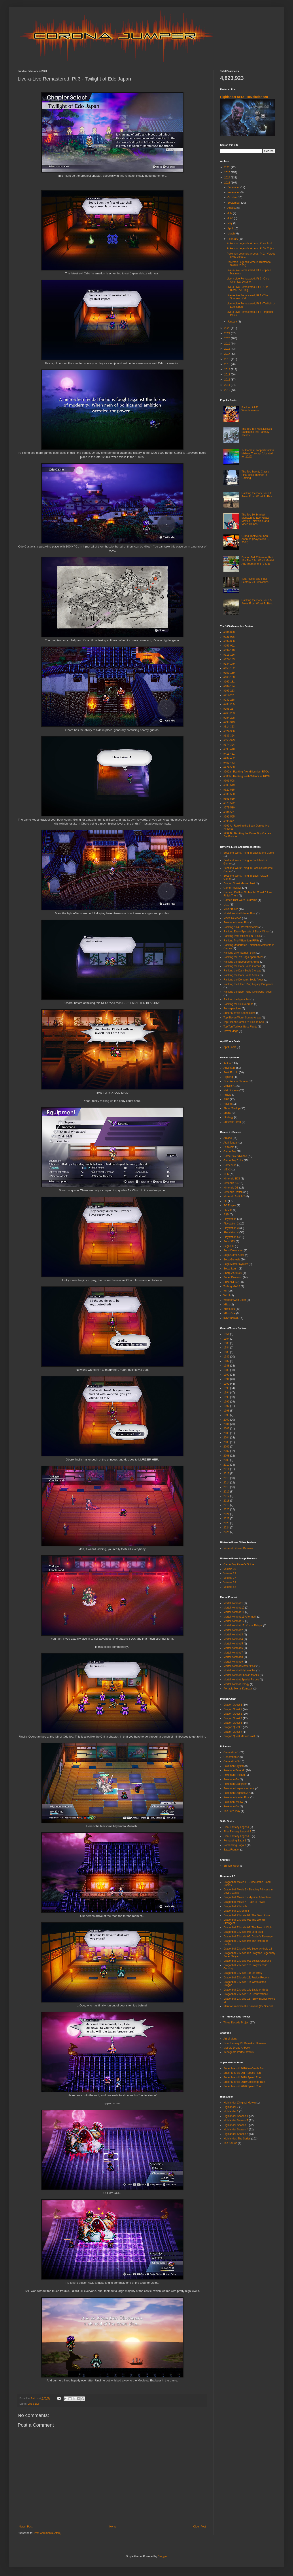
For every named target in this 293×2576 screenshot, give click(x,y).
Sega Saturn (230, 1268)
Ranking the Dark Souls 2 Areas (242, 966)
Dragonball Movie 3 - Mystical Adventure (247, 1897)
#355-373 (229, 740)
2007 (226, 1451)
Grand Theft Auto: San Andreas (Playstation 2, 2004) (255, 539)
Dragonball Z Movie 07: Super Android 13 (247, 1948)
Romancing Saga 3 (234, 1845)
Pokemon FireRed (234, 1774)
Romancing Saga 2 (234, 1840)
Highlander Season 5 (235, 2133)
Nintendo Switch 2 (234, 1196)
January (232, 321)
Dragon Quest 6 (232, 1727)
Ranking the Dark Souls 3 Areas (242, 970)
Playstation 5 (231, 1237)
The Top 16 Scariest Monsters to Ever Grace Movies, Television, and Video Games (256, 519)
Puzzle (227, 1094)
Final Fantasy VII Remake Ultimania (244, 2043)
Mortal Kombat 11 (233, 1612)
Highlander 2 (230, 2107)
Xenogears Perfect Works (238, 2052)
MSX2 (227, 1169)
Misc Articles (230, 909)
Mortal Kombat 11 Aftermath (239, 1616)
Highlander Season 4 (235, 2129)
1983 (226, 1343)
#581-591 (229, 812)
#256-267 (229, 708)
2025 (227, 172)
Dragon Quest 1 (232, 1704)
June (230, 218)
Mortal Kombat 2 (233, 1630)
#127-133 (229, 659)
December (233, 187)
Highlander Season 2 (235, 2120)
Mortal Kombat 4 (233, 1639)
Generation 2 (231, 1757)
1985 (226, 1352)
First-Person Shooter (235, 1081)
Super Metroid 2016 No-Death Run (243, 2068)
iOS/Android (230, 1318)
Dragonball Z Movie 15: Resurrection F (246, 1994)
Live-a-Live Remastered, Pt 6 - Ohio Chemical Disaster (248, 280)
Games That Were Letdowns (240, 900)
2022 (227, 328)
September (234, 202)
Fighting (228, 1076)
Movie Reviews (232, 918)
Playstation (229, 1219)
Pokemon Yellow (233, 1802)
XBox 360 (229, 1308)
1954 (226, 1338)
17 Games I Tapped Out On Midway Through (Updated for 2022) (258, 453)
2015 (227, 364)
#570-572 (229, 803)
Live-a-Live (34, 2403)
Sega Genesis (231, 1259)
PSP (226, 1214)
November (233, 192)
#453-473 (229, 762)
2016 (227, 359)
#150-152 (229, 668)
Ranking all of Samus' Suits (239, 952)
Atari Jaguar (230, 1142)
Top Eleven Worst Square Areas (242, 1017)
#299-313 (229, 722)
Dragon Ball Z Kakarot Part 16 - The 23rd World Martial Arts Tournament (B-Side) (258, 560)
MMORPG (229, 1085)
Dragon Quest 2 (232, 1709)
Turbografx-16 (231, 1286)
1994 (226, 1392)
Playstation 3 (231, 1228)
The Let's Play (231, 1811)
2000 (226, 1419)
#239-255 (229, 704)
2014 (227, 369)
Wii (225, 1290)
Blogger (162, 2556)
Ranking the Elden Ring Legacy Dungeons (248, 984)
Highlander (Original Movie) (239, 2102)
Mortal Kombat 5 (233, 1643)
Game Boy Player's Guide (238, 1564)
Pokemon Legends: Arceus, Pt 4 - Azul (249, 243)
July (230, 213)
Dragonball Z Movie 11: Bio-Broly (242, 1972)
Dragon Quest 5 (232, 1722)
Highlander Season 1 (235, 2116)
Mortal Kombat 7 (233, 1652)
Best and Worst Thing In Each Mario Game (248, 852)
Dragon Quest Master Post (239, 883)
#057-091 (229, 645)
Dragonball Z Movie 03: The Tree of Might (247, 1927)
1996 (226, 1401)
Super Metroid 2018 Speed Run (242, 2077)
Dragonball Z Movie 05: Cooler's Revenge (247, 1936)
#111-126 (229, 654)
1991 (226, 1379)
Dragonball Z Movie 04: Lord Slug (243, 1931)
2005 (226, 1442)
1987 (226, 1361)
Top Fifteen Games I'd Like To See (243, 1022)
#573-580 (229, 807)
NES (226, 1174)
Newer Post (25, 2526)
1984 (226, 1347)
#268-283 (229, 713)
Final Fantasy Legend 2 (237, 1831)
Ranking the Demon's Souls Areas (243, 979)
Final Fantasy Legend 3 (237, 1836)
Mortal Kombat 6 (233, 1648)
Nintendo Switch (233, 1192)
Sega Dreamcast (233, 1250)
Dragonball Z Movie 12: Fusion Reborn (246, 1977)
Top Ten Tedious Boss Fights (240, 1026)
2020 (227, 338)
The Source (230, 2143)
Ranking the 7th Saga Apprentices (243, 957)
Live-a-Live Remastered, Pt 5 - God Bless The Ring (247, 288)
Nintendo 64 (230, 1183)
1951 (226, 1334)
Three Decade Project (236, 2022)
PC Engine (229, 1205)
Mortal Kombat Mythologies (239, 1670)
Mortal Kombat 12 (233, 1621)
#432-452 (229, 758)
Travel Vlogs (230, 1031)
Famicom (228, 1147)
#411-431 (229, 753)
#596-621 (229, 821)
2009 (226, 1460)
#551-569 (229, 798)
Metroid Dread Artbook (236, 2047)
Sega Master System (235, 1264)
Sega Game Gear (233, 1254)
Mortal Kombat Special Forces (241, 1679)
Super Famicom (232, 1277)
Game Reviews (232, 887)
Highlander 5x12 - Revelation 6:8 (244, 97)
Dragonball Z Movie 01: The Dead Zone (246, 1915)
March (231, 233)
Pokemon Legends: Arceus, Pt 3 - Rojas (250, 248)
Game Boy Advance (235, 1156)
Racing (227, 1103)
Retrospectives (232, 1008)
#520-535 (229, 789)
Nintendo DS (230, 1187)
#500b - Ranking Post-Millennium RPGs (246, 776)
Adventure (229, 1067)
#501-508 (229, 780)
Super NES (230, 1282)
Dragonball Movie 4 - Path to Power (244, 1901)
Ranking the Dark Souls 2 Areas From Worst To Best (257, 495)
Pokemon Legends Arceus (238, 1788)
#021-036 (229, 636)
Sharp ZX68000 (232, 1273)
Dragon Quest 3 (232, 1713)
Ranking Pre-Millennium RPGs (241, 940)
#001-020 (229, 632)
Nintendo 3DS (231, 1178)
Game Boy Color (233, 1160)
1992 (226, 1383)
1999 (226, 1415)
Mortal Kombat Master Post (239, 913)
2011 (227, 384)
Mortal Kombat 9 (233, 1661)
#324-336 (229, 731)
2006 (226, 1446)
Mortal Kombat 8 (233, 1657)
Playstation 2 (231, 1223)
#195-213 (229, 690)
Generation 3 (231, 1761)
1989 (226, 1370)
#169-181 (229, 681)
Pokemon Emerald (234, 1770)
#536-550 (229, 794)
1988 (226, 1365)
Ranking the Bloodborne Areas (241, 961)
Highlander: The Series (237, 2138)
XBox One (229, 1313)
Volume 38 (229, 1582)
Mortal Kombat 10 (233, 1607)
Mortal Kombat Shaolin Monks (241, 1675)
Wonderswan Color (234, 1299)
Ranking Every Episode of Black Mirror (246, 931)
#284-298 (229, 717)
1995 (226, 1397)
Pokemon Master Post (236, 922)
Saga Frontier (231, 1849)
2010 (227, 390)
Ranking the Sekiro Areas (238, 1004)
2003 (226, 1433)
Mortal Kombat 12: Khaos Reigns (242, 1625)
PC (225, 1201)
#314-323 (229, 726)
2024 (227, 177)
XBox (226, 1304)
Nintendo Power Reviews (238, 1548)
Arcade (227, 1138)
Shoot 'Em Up (231, 1108)
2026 (227, 167)
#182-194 (229, 686)
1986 (226, 1356)
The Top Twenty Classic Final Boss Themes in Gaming (255, 475)
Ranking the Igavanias (236, 999)
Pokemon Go (231, 1779)
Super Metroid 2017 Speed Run (242, 2072)
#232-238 (229, 699)
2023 (227, 182)
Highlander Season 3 (235, 2125)
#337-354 (229, 735)
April (230, 228)
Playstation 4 (231, 1232)
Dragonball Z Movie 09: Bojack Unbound (247, 1960)
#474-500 (229, 767)
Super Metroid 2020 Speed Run (242, 2086)
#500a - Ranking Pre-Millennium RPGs (246, 771)
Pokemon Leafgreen (235, 1783)
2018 (227, 348)
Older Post (199, 2526)
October (232, 197)
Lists (226, 904)
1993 (226, 1388)
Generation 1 (231, 1752)
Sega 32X (229, 1241)
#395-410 (229, 749)
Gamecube (229, 1165)
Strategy (228, 1117)
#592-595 (229, 816)
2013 (227, 374)
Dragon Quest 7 (232, 1731)
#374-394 (229, 744)
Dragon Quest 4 (232, 1718)
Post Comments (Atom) (47, 2533)
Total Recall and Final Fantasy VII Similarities (255, 580)
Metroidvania (231, 1090)
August (231, 207)
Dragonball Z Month (235, 1906)
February (233, 238)
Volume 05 (229, 1569)
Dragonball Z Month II (236, 1910)
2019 (227, 343)
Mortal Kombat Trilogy (236, 1684)
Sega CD (228, 1246)
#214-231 (229, 695)
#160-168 (229, 677)
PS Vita (227, 1209)
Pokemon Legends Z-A (237, 1792)
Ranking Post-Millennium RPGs (242, 935)
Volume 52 (229, 1586)
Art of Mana (230, 2038)
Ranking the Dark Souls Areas (241, 975)
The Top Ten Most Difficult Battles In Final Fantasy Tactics (257, 432)
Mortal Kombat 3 (233, 1634)
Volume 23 (229, 1573)
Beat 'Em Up (230, 1072)
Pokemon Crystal (233, 1766)
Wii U (226, 1295)
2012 (227, 379)
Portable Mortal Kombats (238, 1688)
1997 (226, 1406)
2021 (227, 333)
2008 (226, 1455)
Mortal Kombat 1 (233, 1603)
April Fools (229, 1047)
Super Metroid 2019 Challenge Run (244, 2081)
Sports (227, 1112)
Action (227, 1063)
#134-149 (229, 663)
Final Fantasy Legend (236, 1827)
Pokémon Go (231, 1806)
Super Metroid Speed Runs (239, 1012)
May (230, 223)
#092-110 (229, 650)
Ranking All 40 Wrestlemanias (250, 409)
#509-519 (229, 785)
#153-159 (229, 672)
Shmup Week (231, 1865)
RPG (226, 1099)
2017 (227, 353)
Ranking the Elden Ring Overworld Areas (247, 991)
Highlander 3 (230, 2111)
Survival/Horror (232, 1121)
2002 (226, 1428)
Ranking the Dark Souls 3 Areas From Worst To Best (257, 602)
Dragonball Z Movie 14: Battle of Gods (245, 1989)
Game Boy (229, 1151)
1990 (226, 1374)
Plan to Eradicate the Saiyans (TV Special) (248, 2006)
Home (112, 2526)
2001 (226, 1424)
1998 (226, 1410)
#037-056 (229, 641)
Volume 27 (229, 1577)
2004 (226, 1437)
